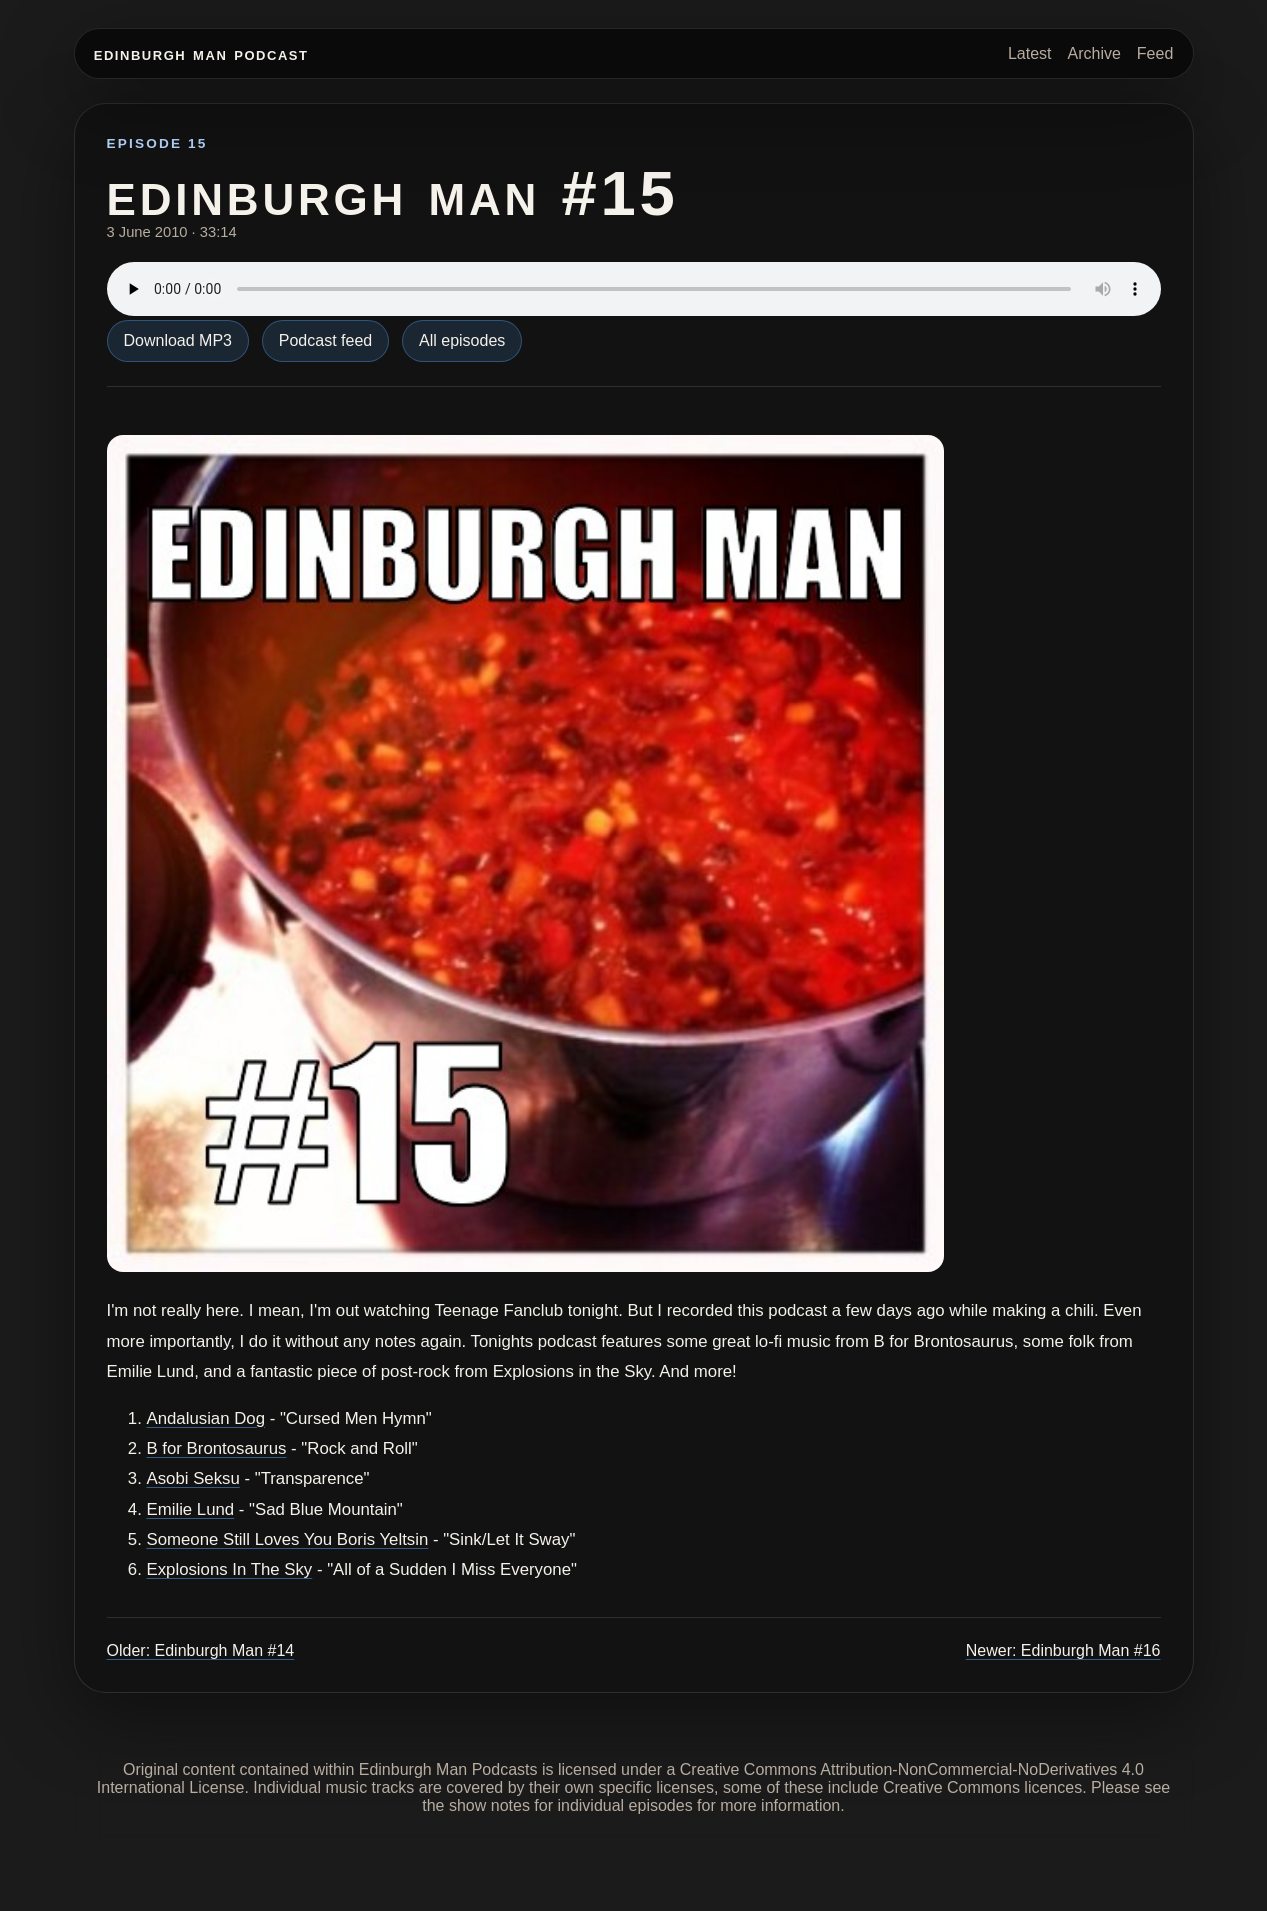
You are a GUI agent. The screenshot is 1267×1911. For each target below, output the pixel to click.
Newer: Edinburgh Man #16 (1063, 1650)
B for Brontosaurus (217, 1448)
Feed (1155, 53)
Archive (1093, 53)
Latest (1030, 53)
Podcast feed (325, 340)
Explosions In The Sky (230, 1569)
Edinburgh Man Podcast (201, 53)
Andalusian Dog (206, 1418)
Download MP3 (178, 340)
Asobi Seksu (193, 1478)
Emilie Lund (191, 1509)
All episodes (462, 340)
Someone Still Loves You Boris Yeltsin (288, 1539)
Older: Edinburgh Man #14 (201, 1650)
